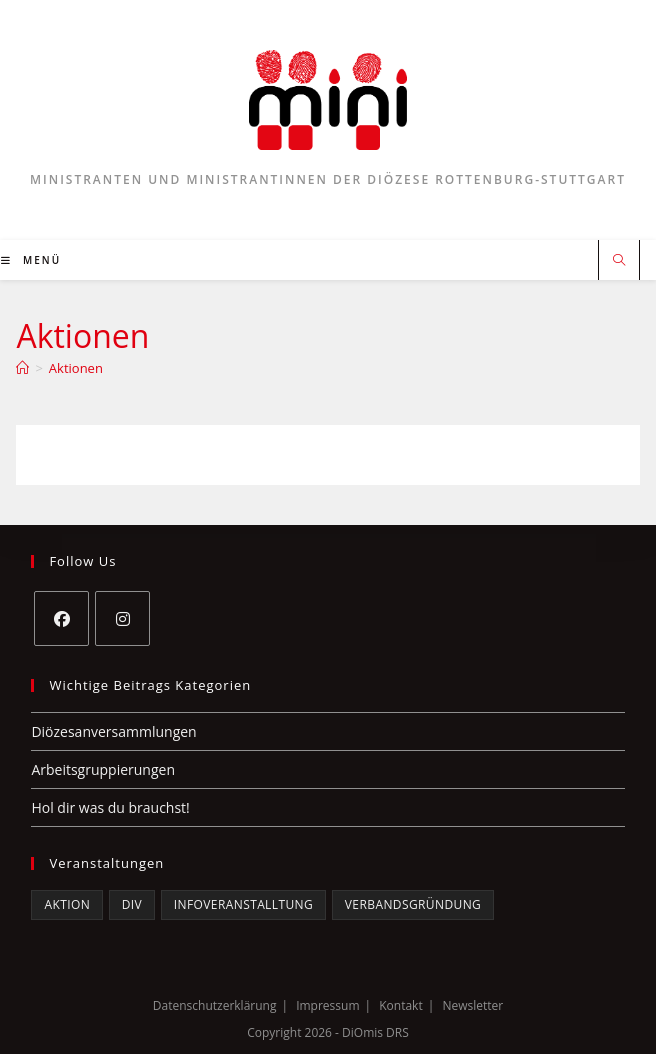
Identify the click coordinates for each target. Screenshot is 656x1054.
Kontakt (400, 1005)
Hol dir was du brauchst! (110, 807)
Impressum (327, 1005)
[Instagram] (122, 618)
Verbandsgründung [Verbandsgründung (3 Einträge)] (413, 904)
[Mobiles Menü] (31, 260)
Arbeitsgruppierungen (103, 769)
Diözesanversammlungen (113, 731)
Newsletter (472, 1005)
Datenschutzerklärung (215, 1005)
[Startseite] (22, 368)
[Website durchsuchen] (619, 261)
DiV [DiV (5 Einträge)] (132, 904)
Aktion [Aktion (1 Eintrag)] (67, 904)
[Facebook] (61, 618)
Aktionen (76, 368)
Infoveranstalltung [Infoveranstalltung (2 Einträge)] (243, 904)
